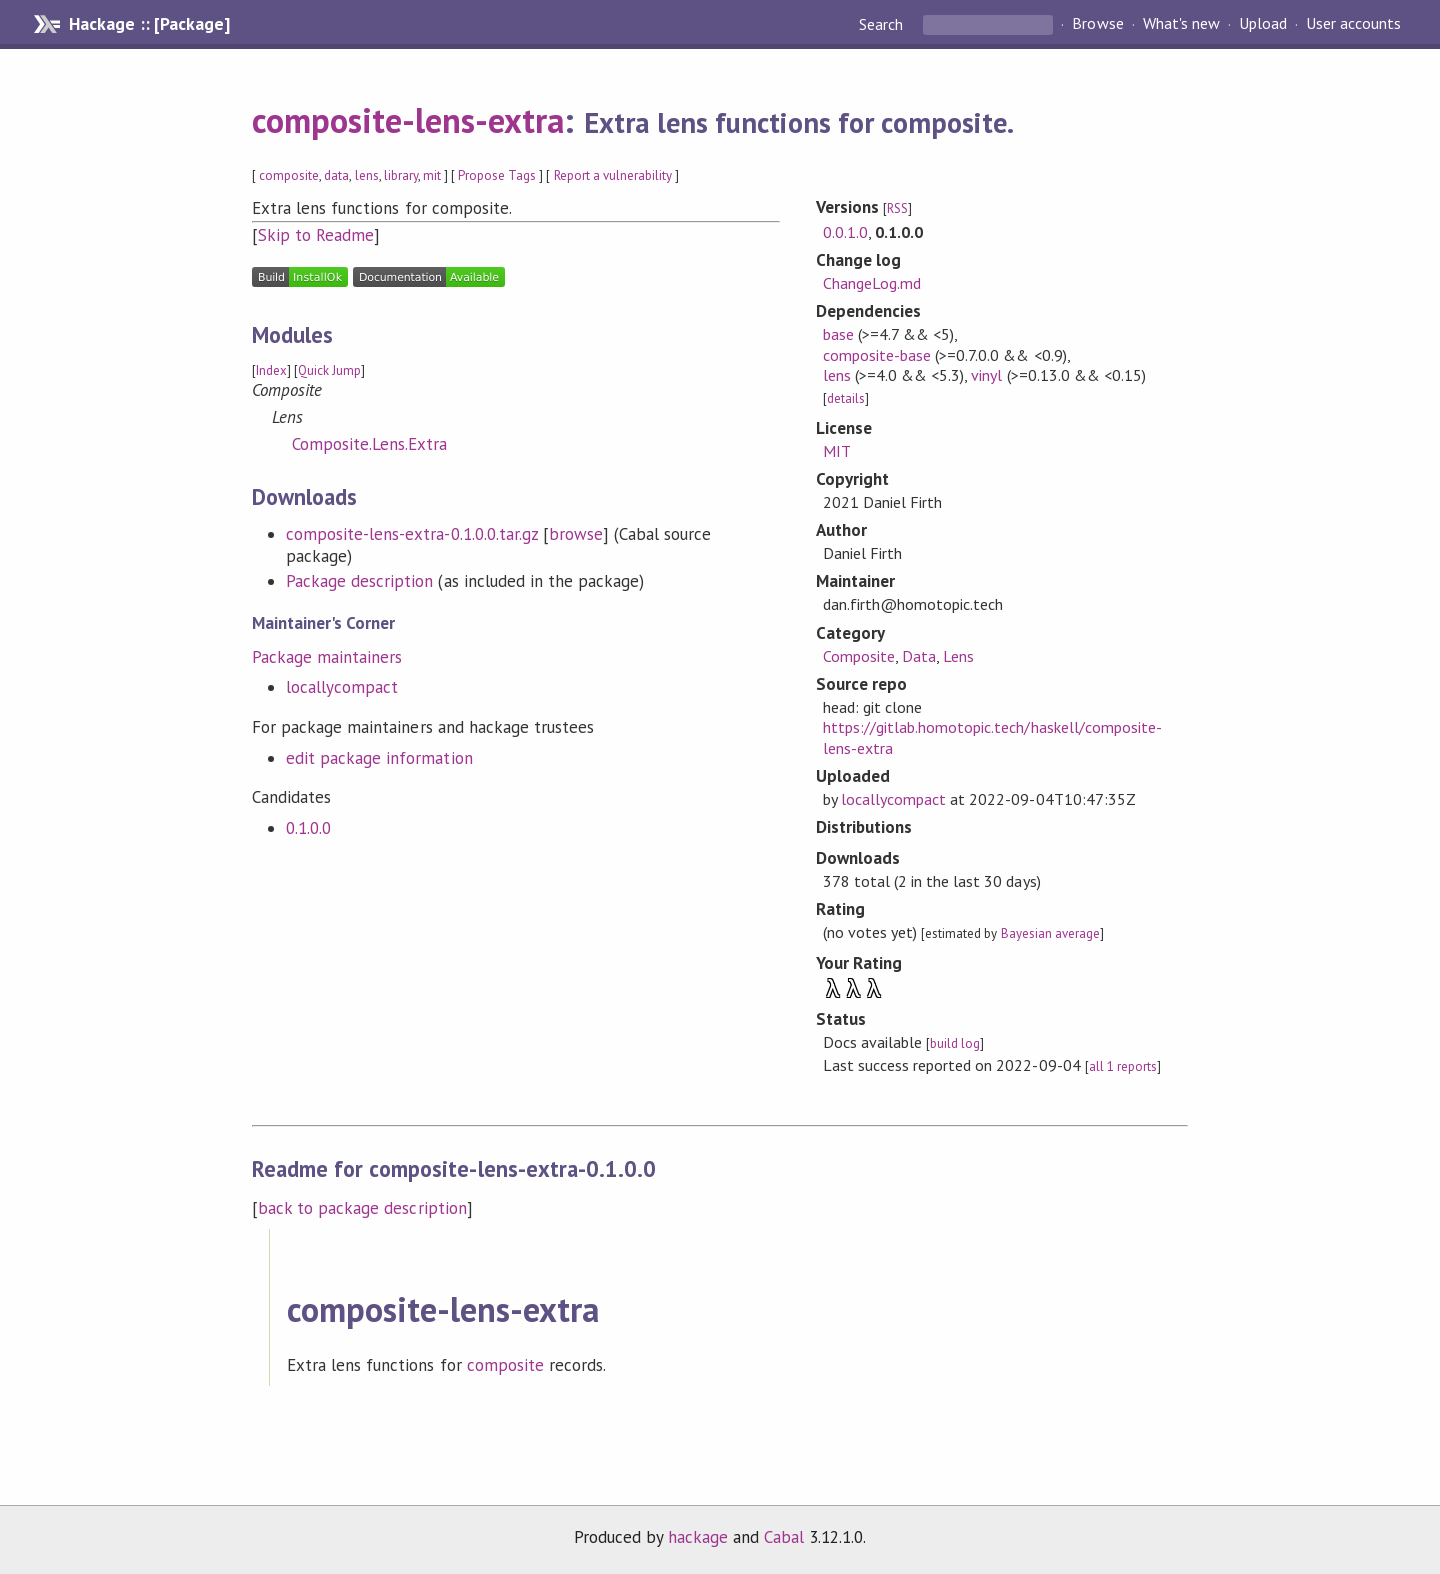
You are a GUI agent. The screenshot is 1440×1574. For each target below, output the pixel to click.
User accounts (1353, 24)
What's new (1181, 24)
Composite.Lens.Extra (369, 444)
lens (367, 175)
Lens (958, 656)
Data (919, 656)
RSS (897, 208)
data (336, 175)
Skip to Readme (316, 235)
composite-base (877, 355)
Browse (1097, 24)
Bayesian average (1050, 933)
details (846, 398)
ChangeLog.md (872, 283)
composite (289, 175)
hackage (698, 1537)
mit (432, 175)
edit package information (379, 758)
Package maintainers (327, 657)
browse (576, 534)
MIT (837, 451)
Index (271, 370)
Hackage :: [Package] (149, 24)
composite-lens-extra (408, 120)
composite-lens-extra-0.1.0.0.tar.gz (412, 534)
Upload (1263, 24)
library (401, 175)
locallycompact (342, 687)
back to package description (362, 1208)
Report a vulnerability (613, 175)
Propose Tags (497, 175)
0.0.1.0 (845, 232)
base (838, 334)
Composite (859, 656)
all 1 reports (1123, 1066)
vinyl (986, 375)
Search (883, 24)
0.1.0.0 (308, 828)
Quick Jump (329, 370)
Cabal (784, 1537)
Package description (359, 581)
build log (955, 1043)
